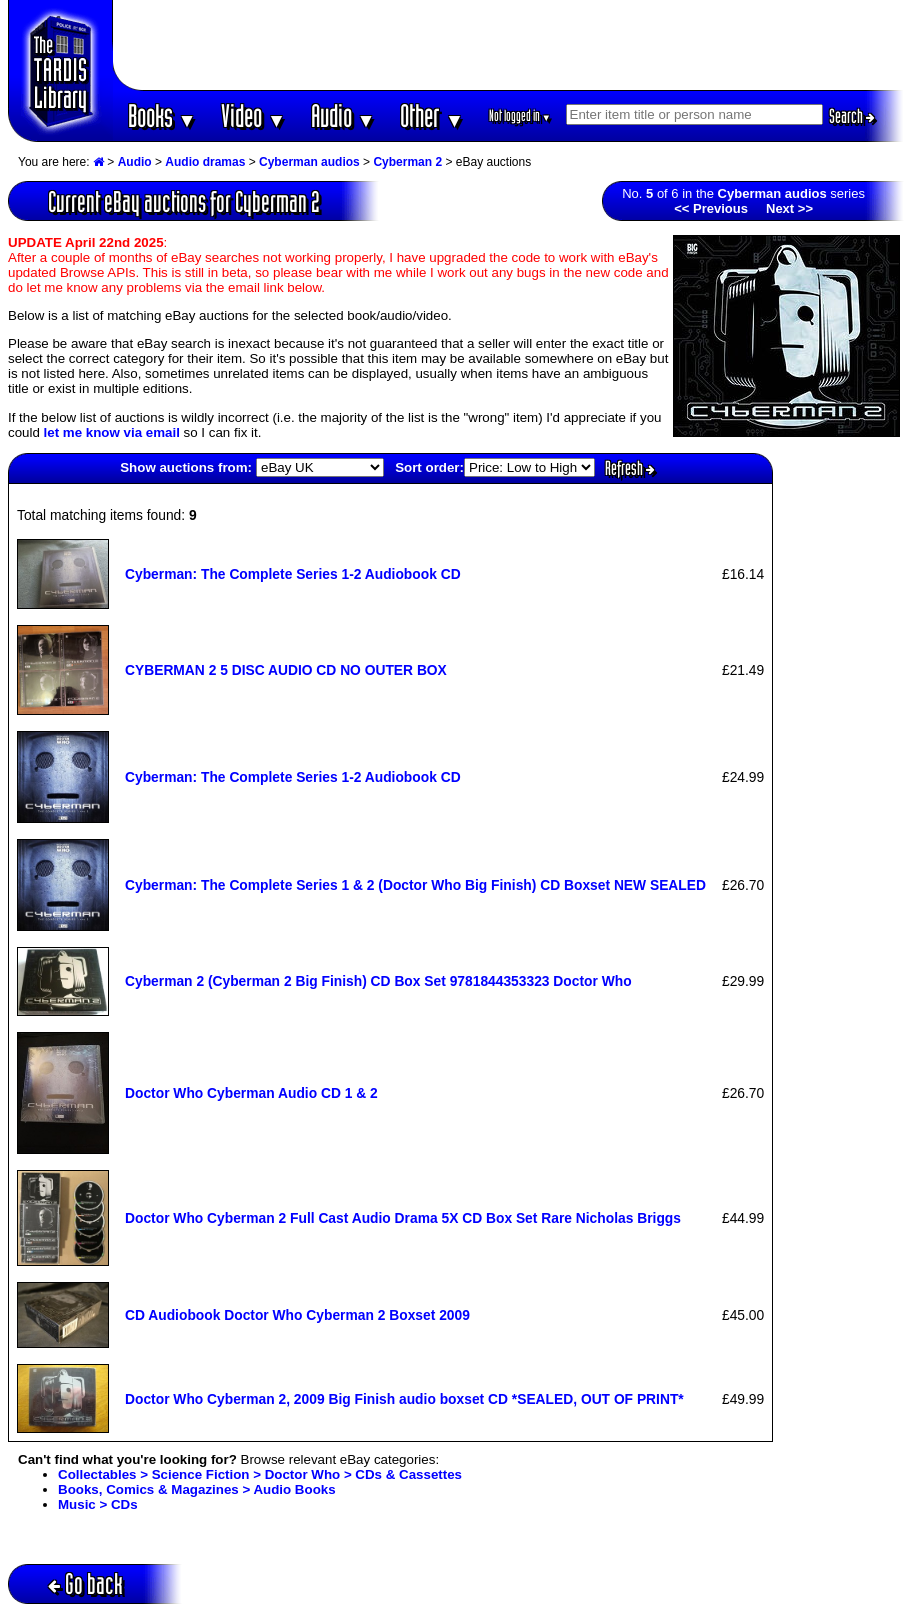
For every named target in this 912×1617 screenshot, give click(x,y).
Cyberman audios (309, 162)
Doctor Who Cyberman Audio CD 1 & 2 (251, 1093)
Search (852, 116)
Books (162, 115)
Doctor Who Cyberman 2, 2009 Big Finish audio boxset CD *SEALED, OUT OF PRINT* (404, 1399)
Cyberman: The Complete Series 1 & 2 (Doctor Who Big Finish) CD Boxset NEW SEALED (415, 885)
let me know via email (112, 432)
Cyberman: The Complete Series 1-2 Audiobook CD (293, 574)
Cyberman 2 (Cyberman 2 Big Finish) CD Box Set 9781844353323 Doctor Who (378, 981)
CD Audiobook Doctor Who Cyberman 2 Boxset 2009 (297, 1315)
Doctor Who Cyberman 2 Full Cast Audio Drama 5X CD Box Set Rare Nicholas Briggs (403, 1218)
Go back (85, 1583)
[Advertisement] (509, 45)
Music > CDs (98, 1504)
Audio (343, 115)
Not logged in (520, 115)
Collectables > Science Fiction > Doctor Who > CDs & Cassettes (260, 1474)
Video (253, 115)
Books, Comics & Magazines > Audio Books (197, 1489)
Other (432, 115)
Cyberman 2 (407, 162)
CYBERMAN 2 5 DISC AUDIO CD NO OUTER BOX (286, 670)
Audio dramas (205, 162)
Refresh (630, 468)
